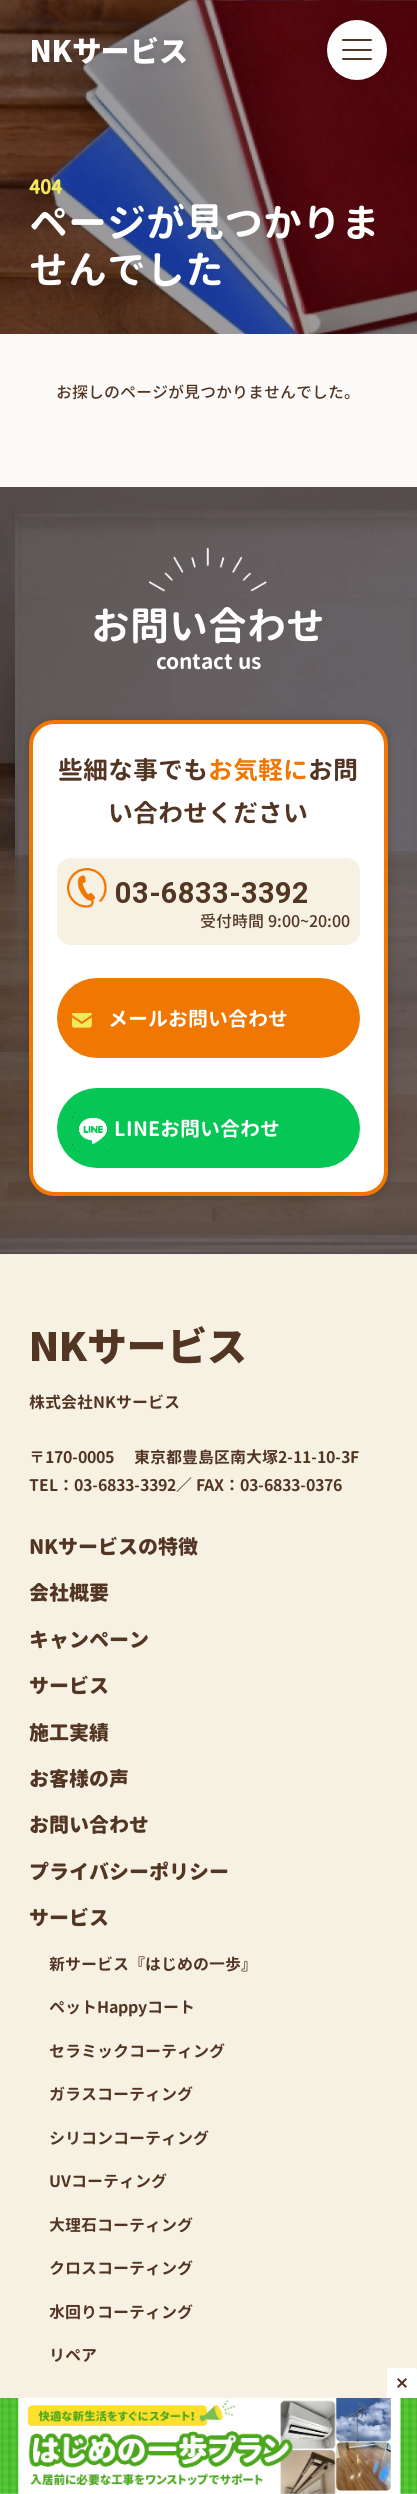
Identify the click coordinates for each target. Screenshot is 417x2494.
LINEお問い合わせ (176, 1128)
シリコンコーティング (129, 2138)
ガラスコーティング (121, 2094)
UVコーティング (108, 2181)
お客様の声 (79, 1778)
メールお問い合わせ (180, 1018)
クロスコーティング (121, 2268)
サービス (69, 1685)
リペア (73, 2355)
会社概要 (69, 1592)
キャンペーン (89, 1639)
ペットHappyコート (122, 2007)
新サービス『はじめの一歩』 (153, 1964)
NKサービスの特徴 (113, 1546)
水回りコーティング (121, 2312)
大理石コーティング (121, 2225)
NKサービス (109, 49)
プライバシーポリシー (129, 1871)
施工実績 (69, 1732)
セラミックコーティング (137, 2051)
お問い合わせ (89, 1824)
